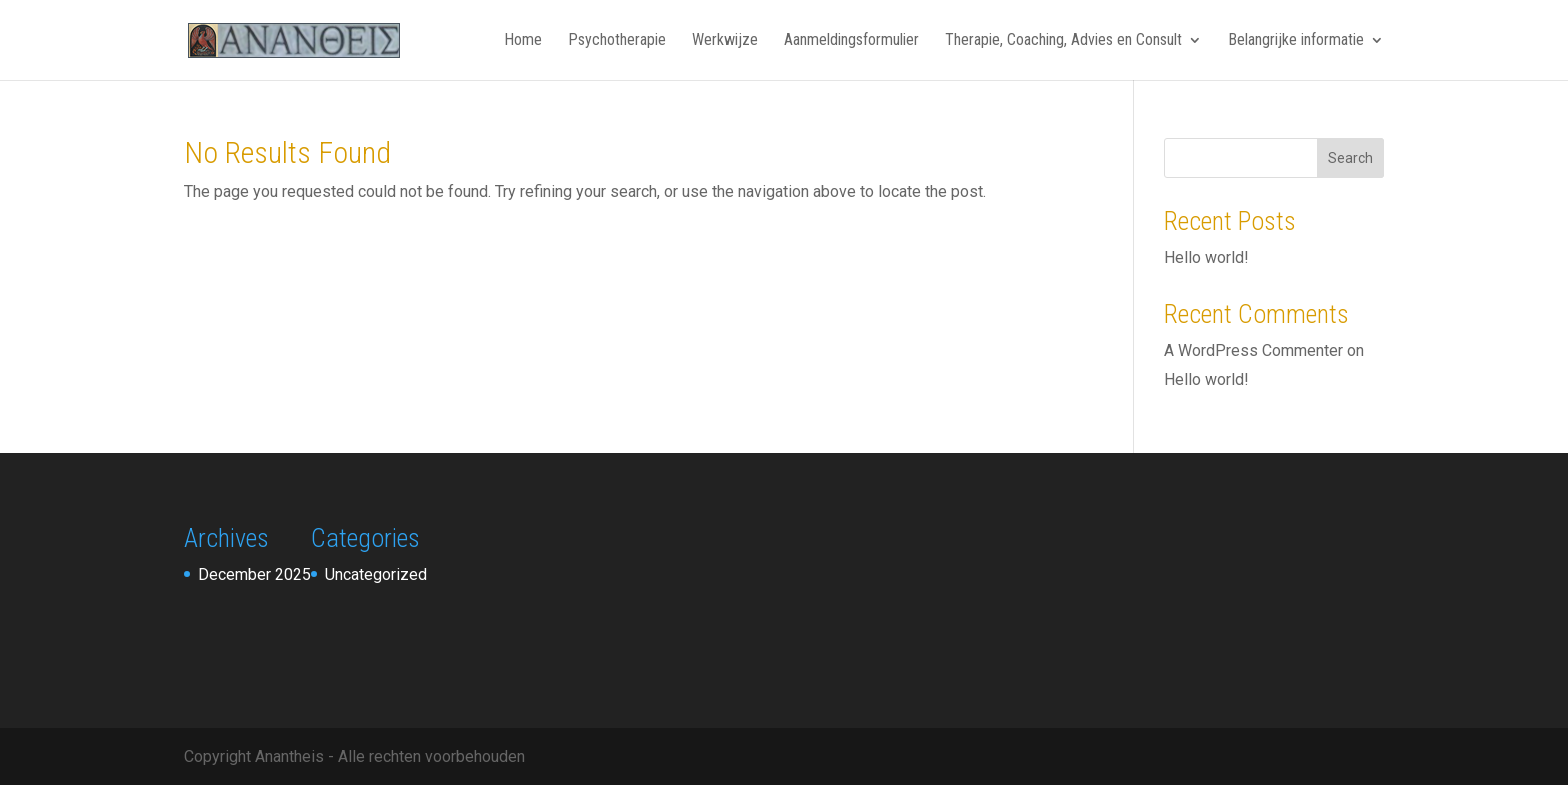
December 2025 (254, 574)
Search (1350, 158)
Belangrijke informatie (1296, 41)
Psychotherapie (617, 41)
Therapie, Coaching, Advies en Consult (1063, 41)
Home (523, 41)
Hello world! (1206, 257)
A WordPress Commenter (1253, 350)
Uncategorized (376, 574)
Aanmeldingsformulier (851, 41)
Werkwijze (725, 41)
